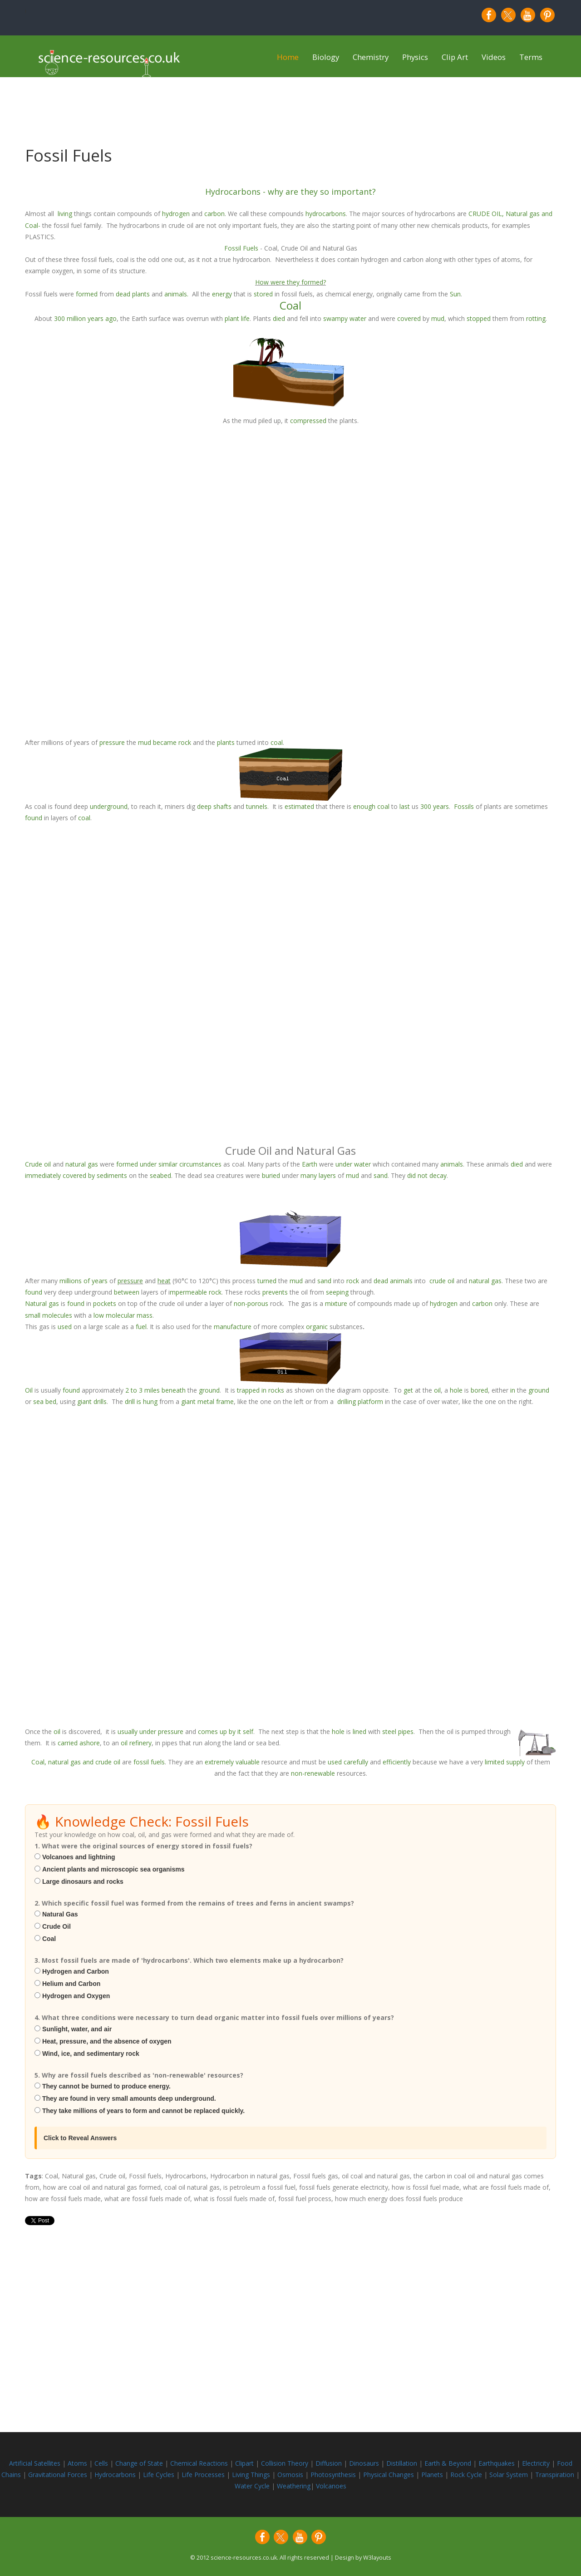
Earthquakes (497, 2463)
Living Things (252, 2474)
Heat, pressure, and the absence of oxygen (107, 2041)
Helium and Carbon (71, 1983)
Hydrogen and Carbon (75, 1971)
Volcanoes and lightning (78, 1857)
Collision (274, 2463)
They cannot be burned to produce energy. (106, 2086)
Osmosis (291, 2474)
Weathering (293, 2486)
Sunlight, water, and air (77, 2029)
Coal (49, 1938)
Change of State (140, 2463)
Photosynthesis (333, 2474)
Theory (298, 2463)
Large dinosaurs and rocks (82, 1881)
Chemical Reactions (200, 2463)
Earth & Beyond (448, 2463)
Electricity (536, 2463)
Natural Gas (60, 1914)
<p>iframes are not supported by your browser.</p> (290, 581)
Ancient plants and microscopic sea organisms (113, 1869)
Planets (433, 2474)
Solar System (509, 2474)
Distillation (402, 2463)
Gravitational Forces (58, 2474)
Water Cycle (252, 2486)
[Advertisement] (290, 2295)
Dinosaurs (364, 2463)
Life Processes (204, 2474)
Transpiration (555, 2474)
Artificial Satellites (34, 2463)
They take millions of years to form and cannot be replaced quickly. (143, 2110)
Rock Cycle (467, 2474)
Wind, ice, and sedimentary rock (90, 2053)
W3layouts (377, 2557)
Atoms (78, 2463)
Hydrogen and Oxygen (76, 1996)
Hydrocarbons (116, 2474)
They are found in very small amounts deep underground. (129, 2098)
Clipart (245, 2463)
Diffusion (329, 2463)
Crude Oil (56, 1926)
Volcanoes (331, 2486)
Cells (101, 2463)
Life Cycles (159, 2474)
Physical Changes (388, 2474)
